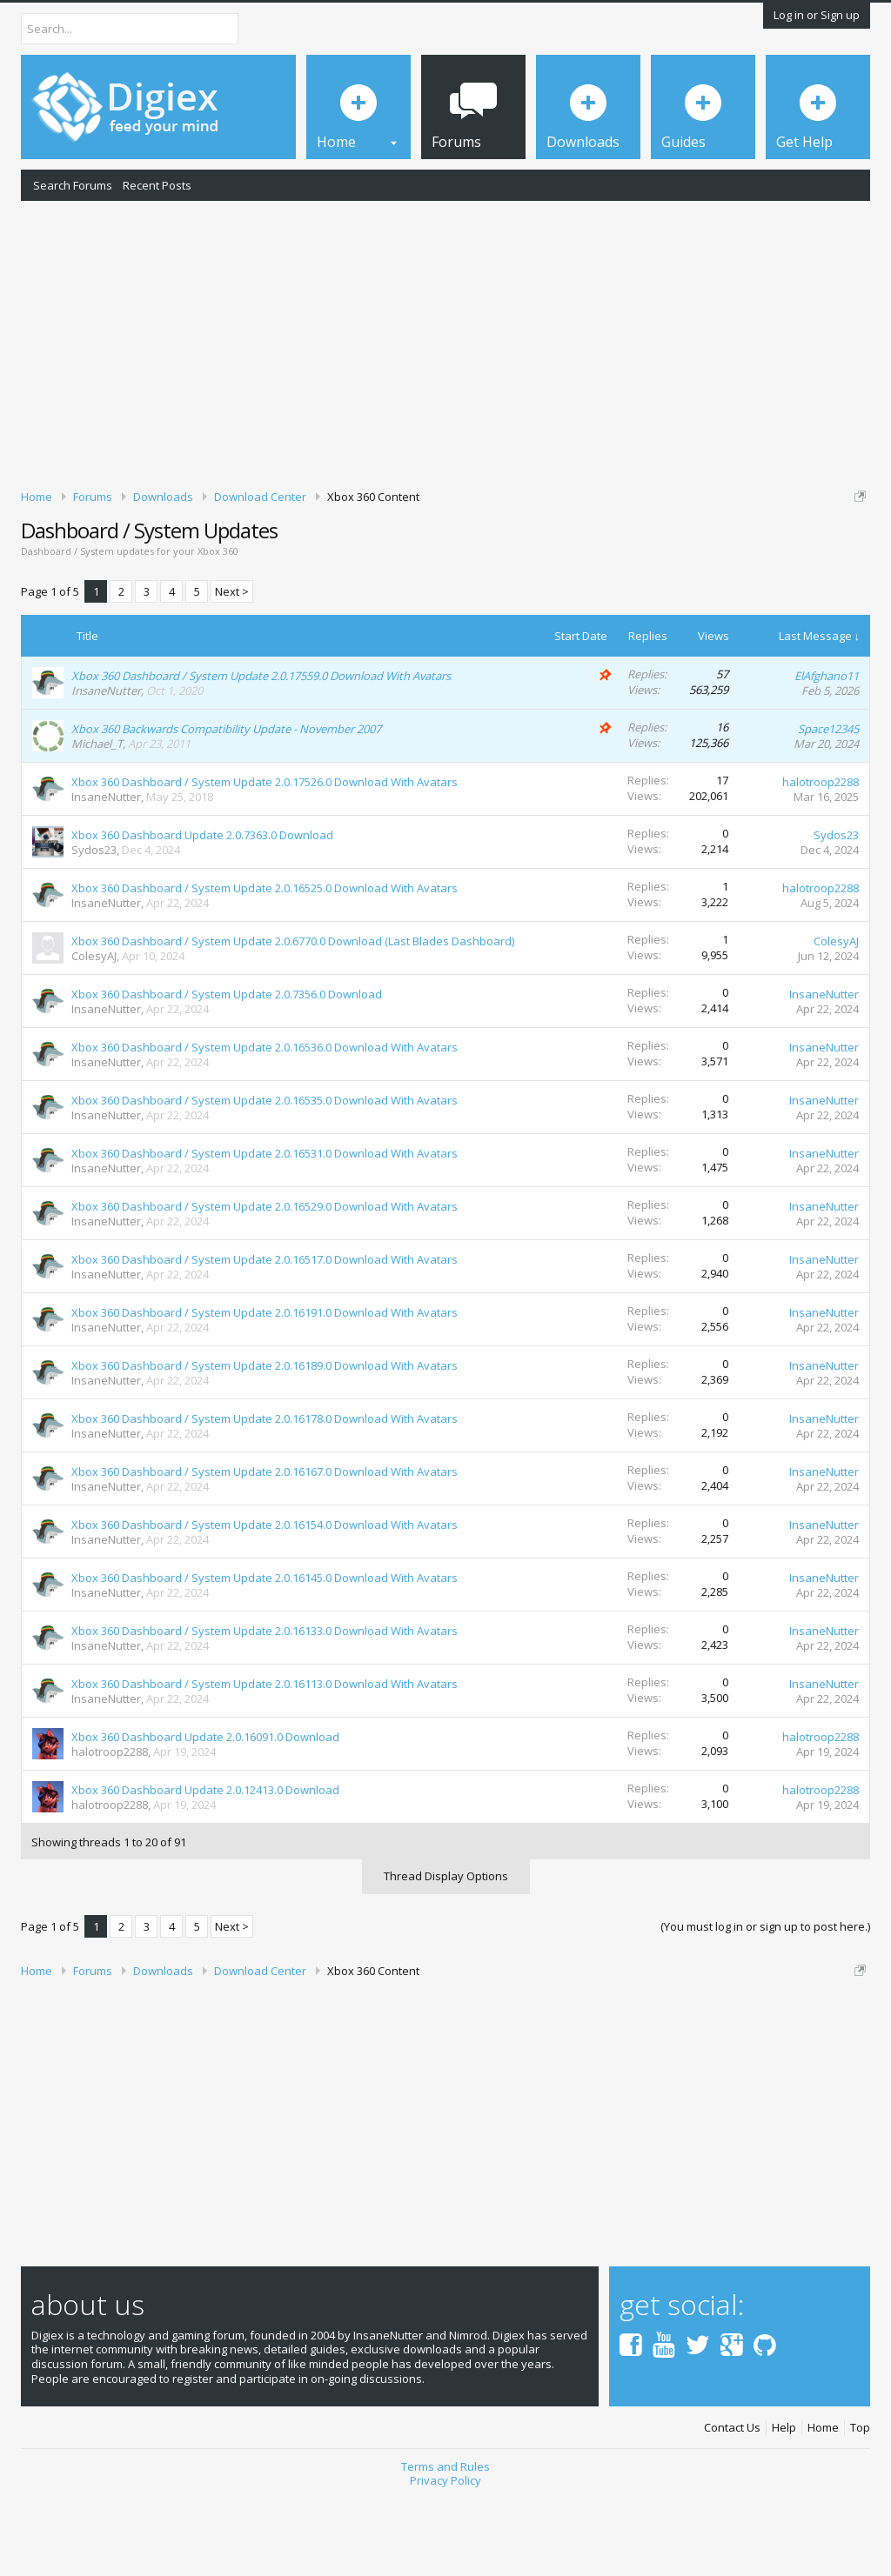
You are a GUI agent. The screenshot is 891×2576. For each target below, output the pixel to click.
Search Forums (72, 185)
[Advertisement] (445, 342)
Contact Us (732, 2502)
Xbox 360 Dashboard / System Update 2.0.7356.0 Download (226, 1069)
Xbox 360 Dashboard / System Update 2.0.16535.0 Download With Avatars (264, 1175)
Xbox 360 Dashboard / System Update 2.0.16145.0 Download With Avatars (264, 1652)
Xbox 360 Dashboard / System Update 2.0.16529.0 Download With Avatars (264, 1281)
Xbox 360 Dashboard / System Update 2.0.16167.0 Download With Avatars (264, 1546)
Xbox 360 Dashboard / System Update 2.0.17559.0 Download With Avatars (261, 750)
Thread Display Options (446, 1951)
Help (784, 2502)
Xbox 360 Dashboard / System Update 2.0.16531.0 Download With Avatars (264, 1228)
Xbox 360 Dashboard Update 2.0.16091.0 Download (205, 1811)
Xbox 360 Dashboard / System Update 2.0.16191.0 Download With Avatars (264, 1387)
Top (860, 2502)
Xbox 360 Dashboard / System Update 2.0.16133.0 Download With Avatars (264, 1705)
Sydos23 (94, 924)
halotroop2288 (820, 856)
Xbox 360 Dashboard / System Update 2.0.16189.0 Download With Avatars (264, 1440)
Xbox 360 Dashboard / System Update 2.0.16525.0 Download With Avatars (264, 963)
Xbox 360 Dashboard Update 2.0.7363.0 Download (202, 910)
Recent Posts (157, 185)
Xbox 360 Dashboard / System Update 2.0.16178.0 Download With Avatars (264, 1493)
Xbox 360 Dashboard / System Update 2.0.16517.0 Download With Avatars (264, 1334)
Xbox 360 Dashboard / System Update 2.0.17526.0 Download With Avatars (264, 856)
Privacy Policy (445, 2555)
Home (823, 2502)
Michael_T (97, 818)
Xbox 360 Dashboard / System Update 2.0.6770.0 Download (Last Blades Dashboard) (292, 1016)
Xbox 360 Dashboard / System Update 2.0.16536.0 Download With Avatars (264, 1122)
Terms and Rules (445, 2541)
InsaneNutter (106, 765)
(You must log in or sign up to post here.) (765, 2001)
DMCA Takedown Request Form (496, 563)
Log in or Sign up (817, 15)
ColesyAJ (94, 1030)
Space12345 (828, 803)
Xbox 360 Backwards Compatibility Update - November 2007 (226, 803)
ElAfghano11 (826, 750)
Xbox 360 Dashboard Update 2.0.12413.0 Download (205, 1864)
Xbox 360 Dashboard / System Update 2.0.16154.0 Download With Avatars (264, 1599)
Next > (232, 666)
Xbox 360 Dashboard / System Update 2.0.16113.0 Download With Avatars (264, 1758)
